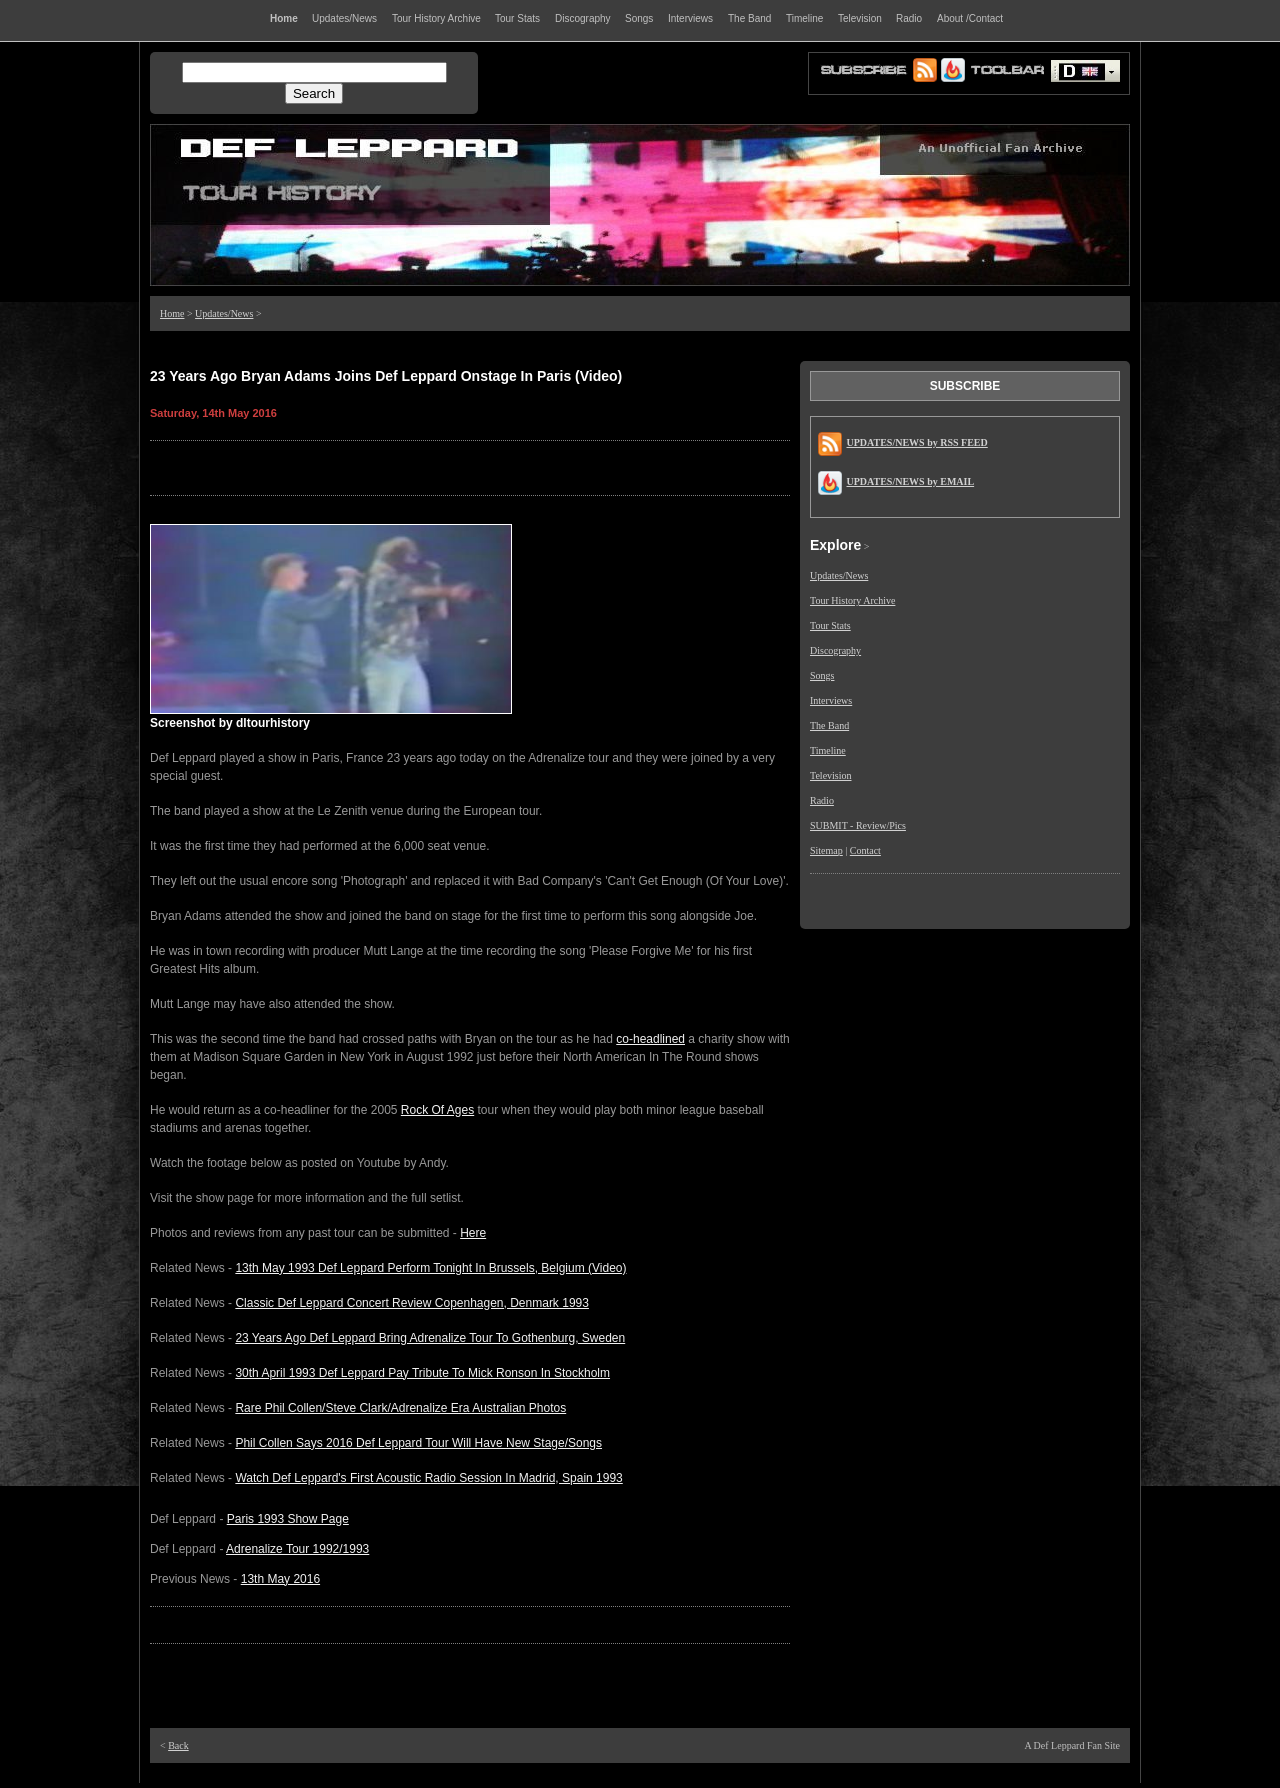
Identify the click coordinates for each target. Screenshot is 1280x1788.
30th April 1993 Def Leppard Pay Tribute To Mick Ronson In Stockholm (422, 1373)
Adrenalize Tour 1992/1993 (297, 1549)
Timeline (828, 750)
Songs (822, 675)
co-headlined (650, 1039)
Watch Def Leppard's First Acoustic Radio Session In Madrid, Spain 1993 (428, 1478)
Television (831, 775)
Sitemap (826, 850)
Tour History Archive (852, 600)
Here (473, 1233)
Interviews (831, 700)
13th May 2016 (280, 1579)
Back (178, 1745)
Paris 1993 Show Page (288, 1519)
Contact (865, 850)
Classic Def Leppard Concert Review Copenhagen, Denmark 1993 (412, 1303)
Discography (835, 650)
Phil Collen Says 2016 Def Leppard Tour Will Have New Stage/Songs (418, 1443)
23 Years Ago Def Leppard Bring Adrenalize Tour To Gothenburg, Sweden (430, 1338)
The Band (829, 725)
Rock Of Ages (437, 1110)
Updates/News (224, 313)
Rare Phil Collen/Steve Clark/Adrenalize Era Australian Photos (400, 1408)
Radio (822, 800)
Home (172, 313)
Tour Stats (830, 625)
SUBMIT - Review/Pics (858, 825)
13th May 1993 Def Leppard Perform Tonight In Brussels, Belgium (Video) (430, 1268)
